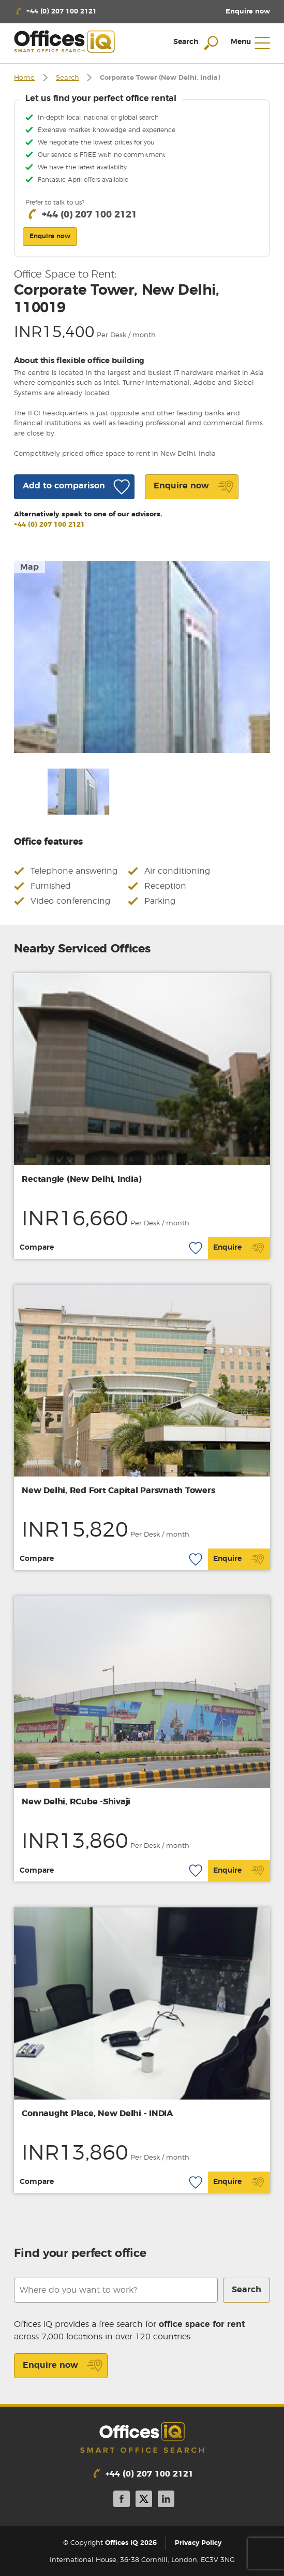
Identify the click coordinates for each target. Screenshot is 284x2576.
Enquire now (63, 2365)
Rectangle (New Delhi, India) (81, 1179)
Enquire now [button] (49, 236)
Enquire (238, 1248)
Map (29, 567)
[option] (142, 657)
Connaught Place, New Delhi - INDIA (97, 2113)
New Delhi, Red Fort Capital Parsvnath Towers (118, 1490)
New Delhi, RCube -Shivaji (76, 1802)
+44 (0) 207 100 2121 (49, 525)
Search (67, 78)
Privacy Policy (198, 2543)
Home (24, 78)
